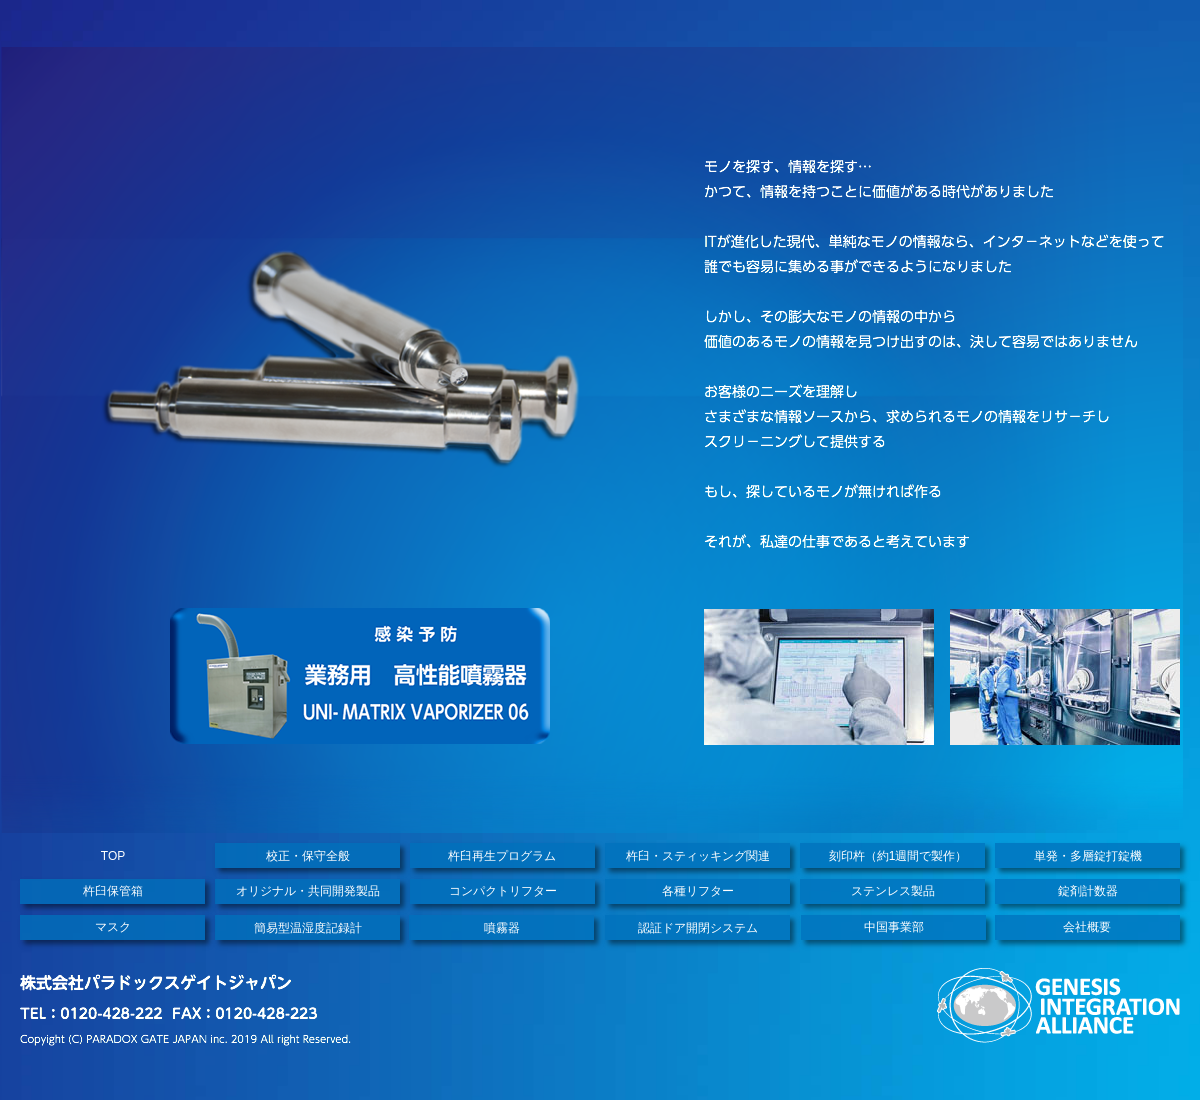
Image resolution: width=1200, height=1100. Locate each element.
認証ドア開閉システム (698, 928)
